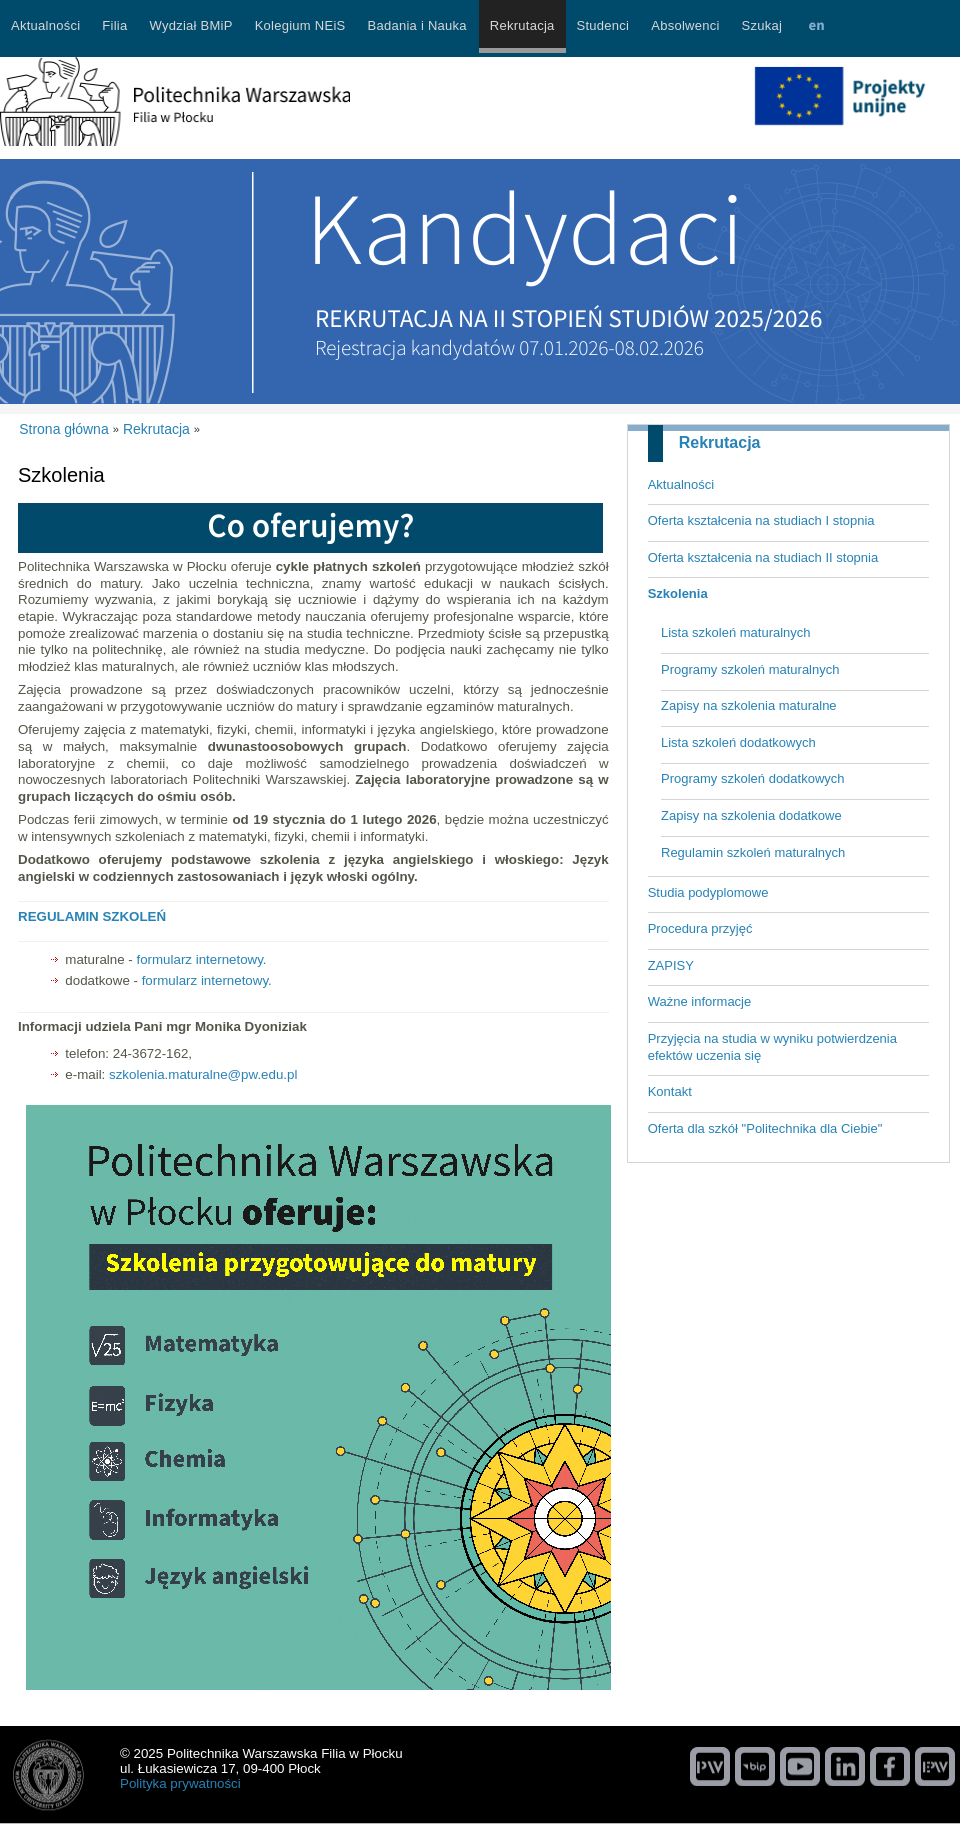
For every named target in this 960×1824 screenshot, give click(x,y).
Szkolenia (678, 593)
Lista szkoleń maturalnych (736, 632)
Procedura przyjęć (700, 928)
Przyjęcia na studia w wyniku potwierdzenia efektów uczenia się (772, 1047)
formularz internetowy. (201, 959)
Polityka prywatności (180, 1783)
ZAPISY (671, 965)
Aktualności (681, 484)
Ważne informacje (700, 1001)
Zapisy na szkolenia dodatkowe (751, 815)
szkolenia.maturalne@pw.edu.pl (203, 1074)
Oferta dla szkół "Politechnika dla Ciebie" (765, 1128)
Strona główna (64, 429)
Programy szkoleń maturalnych (750, 669)
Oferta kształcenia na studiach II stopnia (763, 557)
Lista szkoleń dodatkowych (738, 742)
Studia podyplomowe (708, 892)
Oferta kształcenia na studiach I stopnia (761, 520)
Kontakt (670, 1091)
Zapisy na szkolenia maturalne (749, 705)
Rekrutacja (720, 442)
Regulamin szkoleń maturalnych (753, 852)
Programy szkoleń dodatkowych (753, 778)
